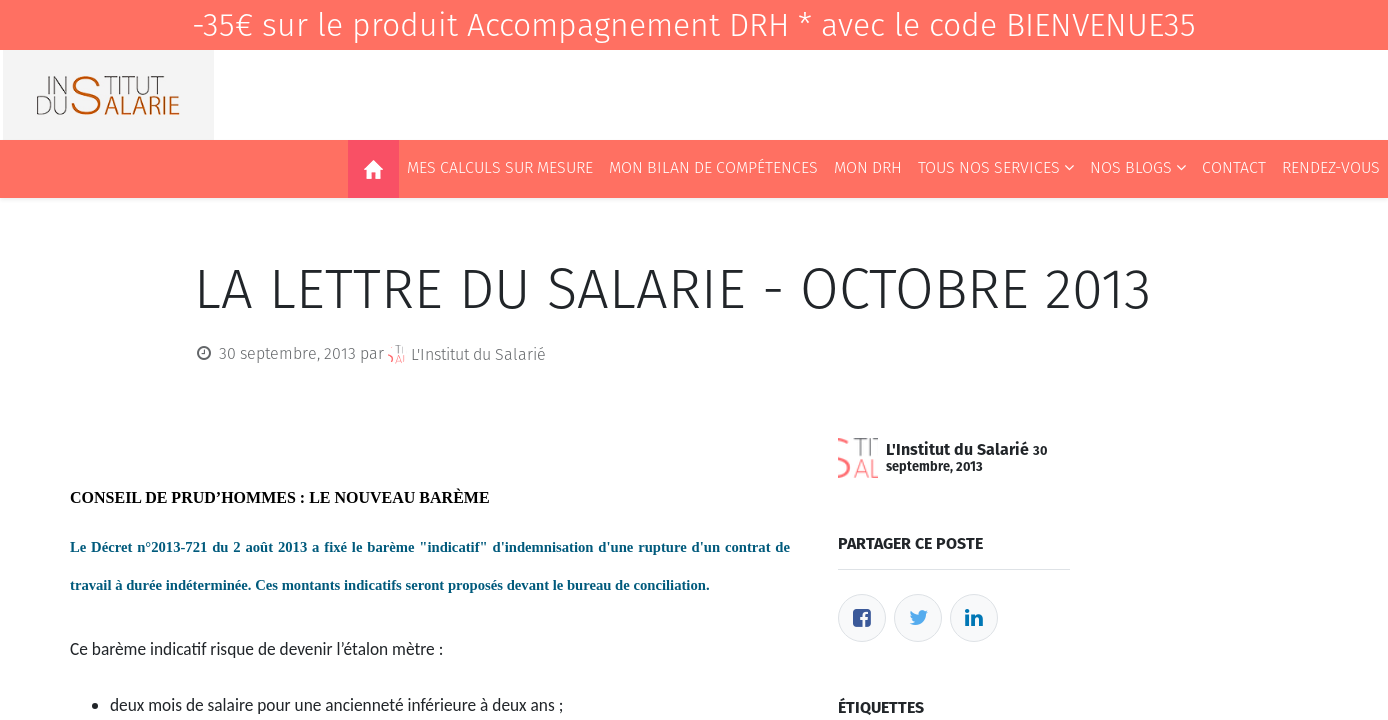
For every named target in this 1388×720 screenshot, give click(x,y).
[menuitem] (373, 169)
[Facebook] (862, 618)
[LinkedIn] (974, 618)
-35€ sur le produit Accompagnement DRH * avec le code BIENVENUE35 (694, 25)
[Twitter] (918, 618)
